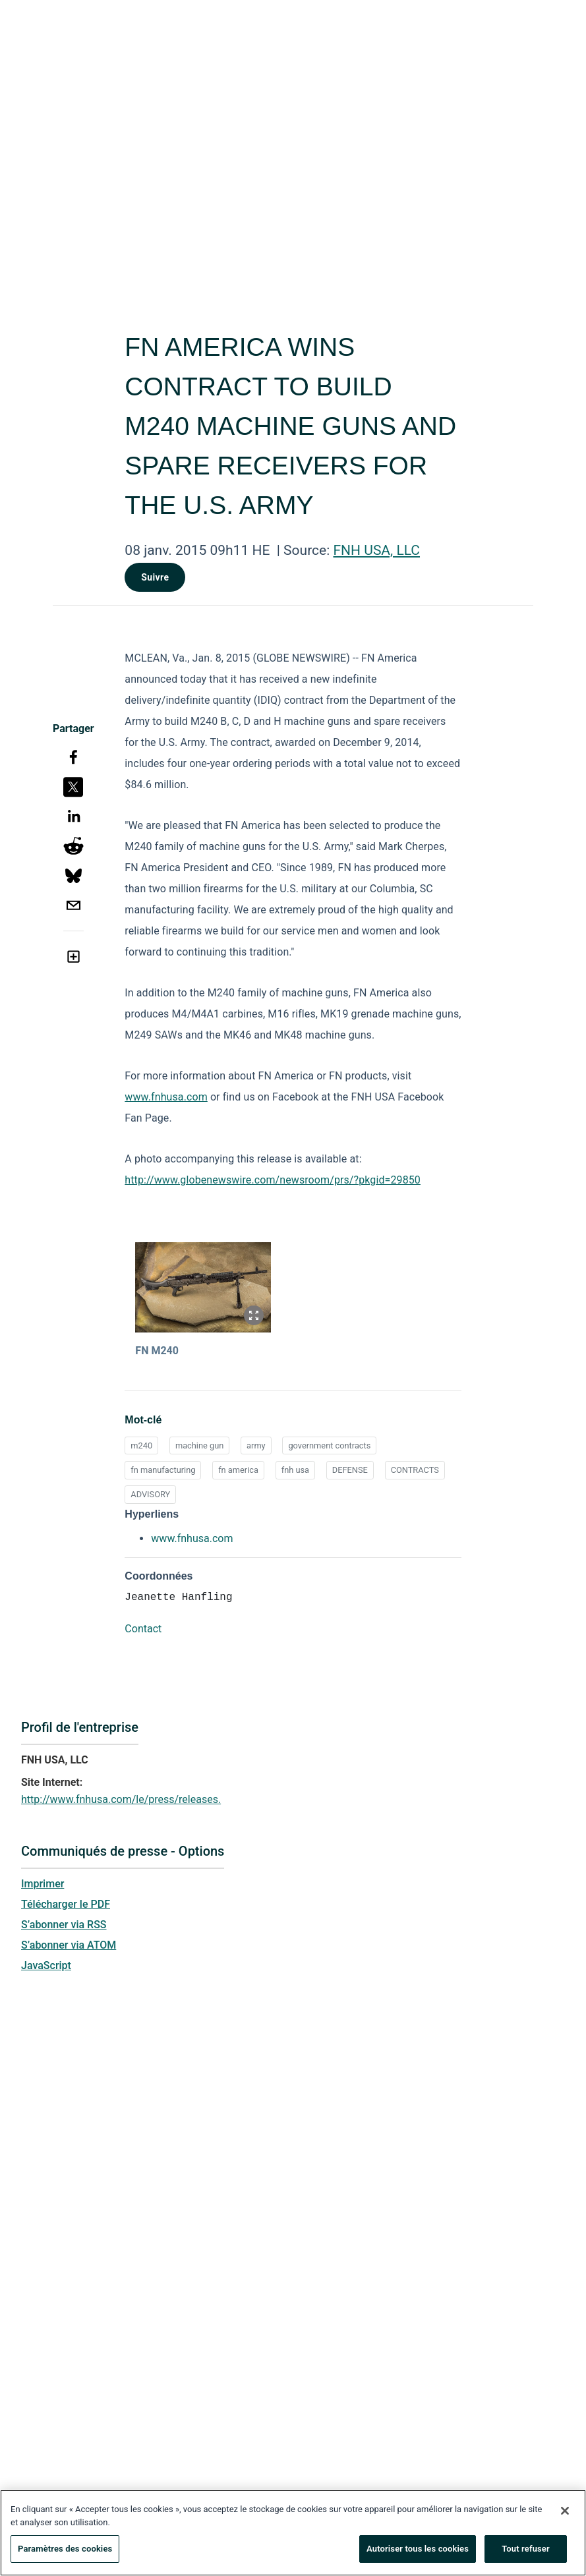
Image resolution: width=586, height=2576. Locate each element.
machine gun (199, 1445)
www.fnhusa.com (166, 1097)
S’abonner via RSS (64, 1924)
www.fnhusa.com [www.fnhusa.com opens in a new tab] (192, 1538)
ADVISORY (150, 1494)
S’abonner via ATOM (68, 1945)
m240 (141, 1445)
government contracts (329, 1445)
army (256, 1445)
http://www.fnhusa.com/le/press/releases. (121, 1799)
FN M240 (157, 1350)
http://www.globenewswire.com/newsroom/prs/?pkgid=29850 (273, 1180)
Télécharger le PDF (65, 1904)
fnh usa (295, 1470)
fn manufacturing (163, 1470)
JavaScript (46, 1965)
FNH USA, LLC (376, 550)
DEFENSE (350, 1470)
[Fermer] (564, 2512)
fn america (238, 1470)
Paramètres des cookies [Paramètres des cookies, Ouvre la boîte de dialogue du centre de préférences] (65, 2551)
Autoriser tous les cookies (417, 2551)
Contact (143, 1628)
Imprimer (42, 1883)
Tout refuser (526, 2551)
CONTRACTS (415, 1470)
